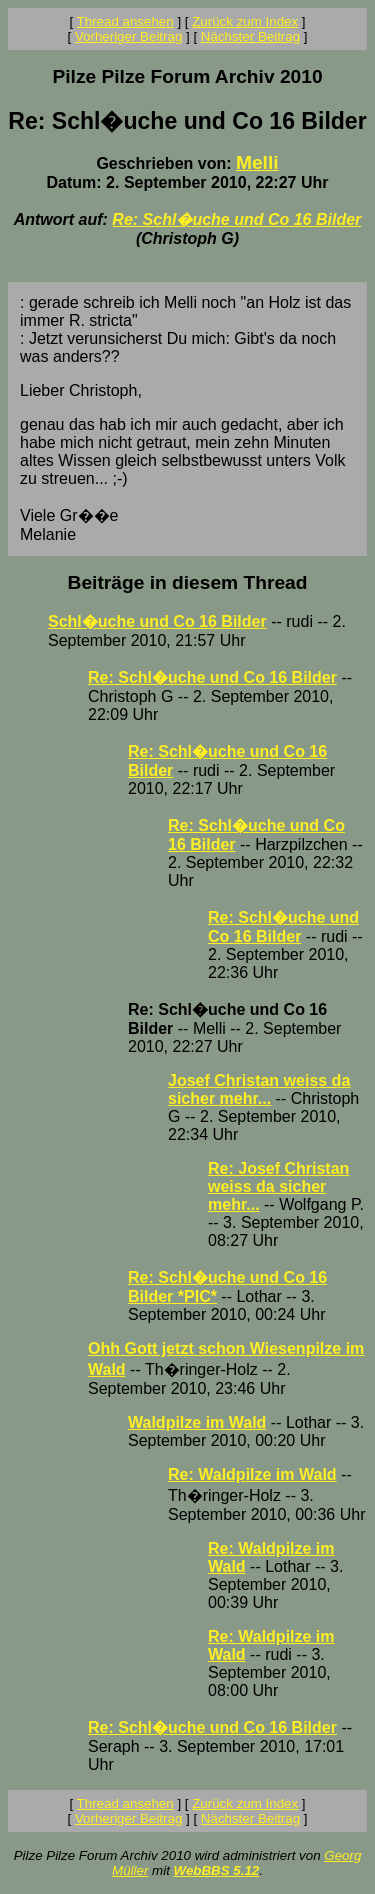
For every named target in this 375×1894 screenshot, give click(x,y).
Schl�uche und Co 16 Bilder (157, 621)
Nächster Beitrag (250, 36)
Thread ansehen (125, 21)
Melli (257, 162)
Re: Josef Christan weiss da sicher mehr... (278, 1186)
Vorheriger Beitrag (128, 36)
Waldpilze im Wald (197, 1422)
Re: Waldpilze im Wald (252, 1474)
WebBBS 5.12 (217, 1870)
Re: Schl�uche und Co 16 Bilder (236, 219)
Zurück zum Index (245, 21)
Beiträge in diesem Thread (188, 582)
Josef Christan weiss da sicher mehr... (259, 1089)
